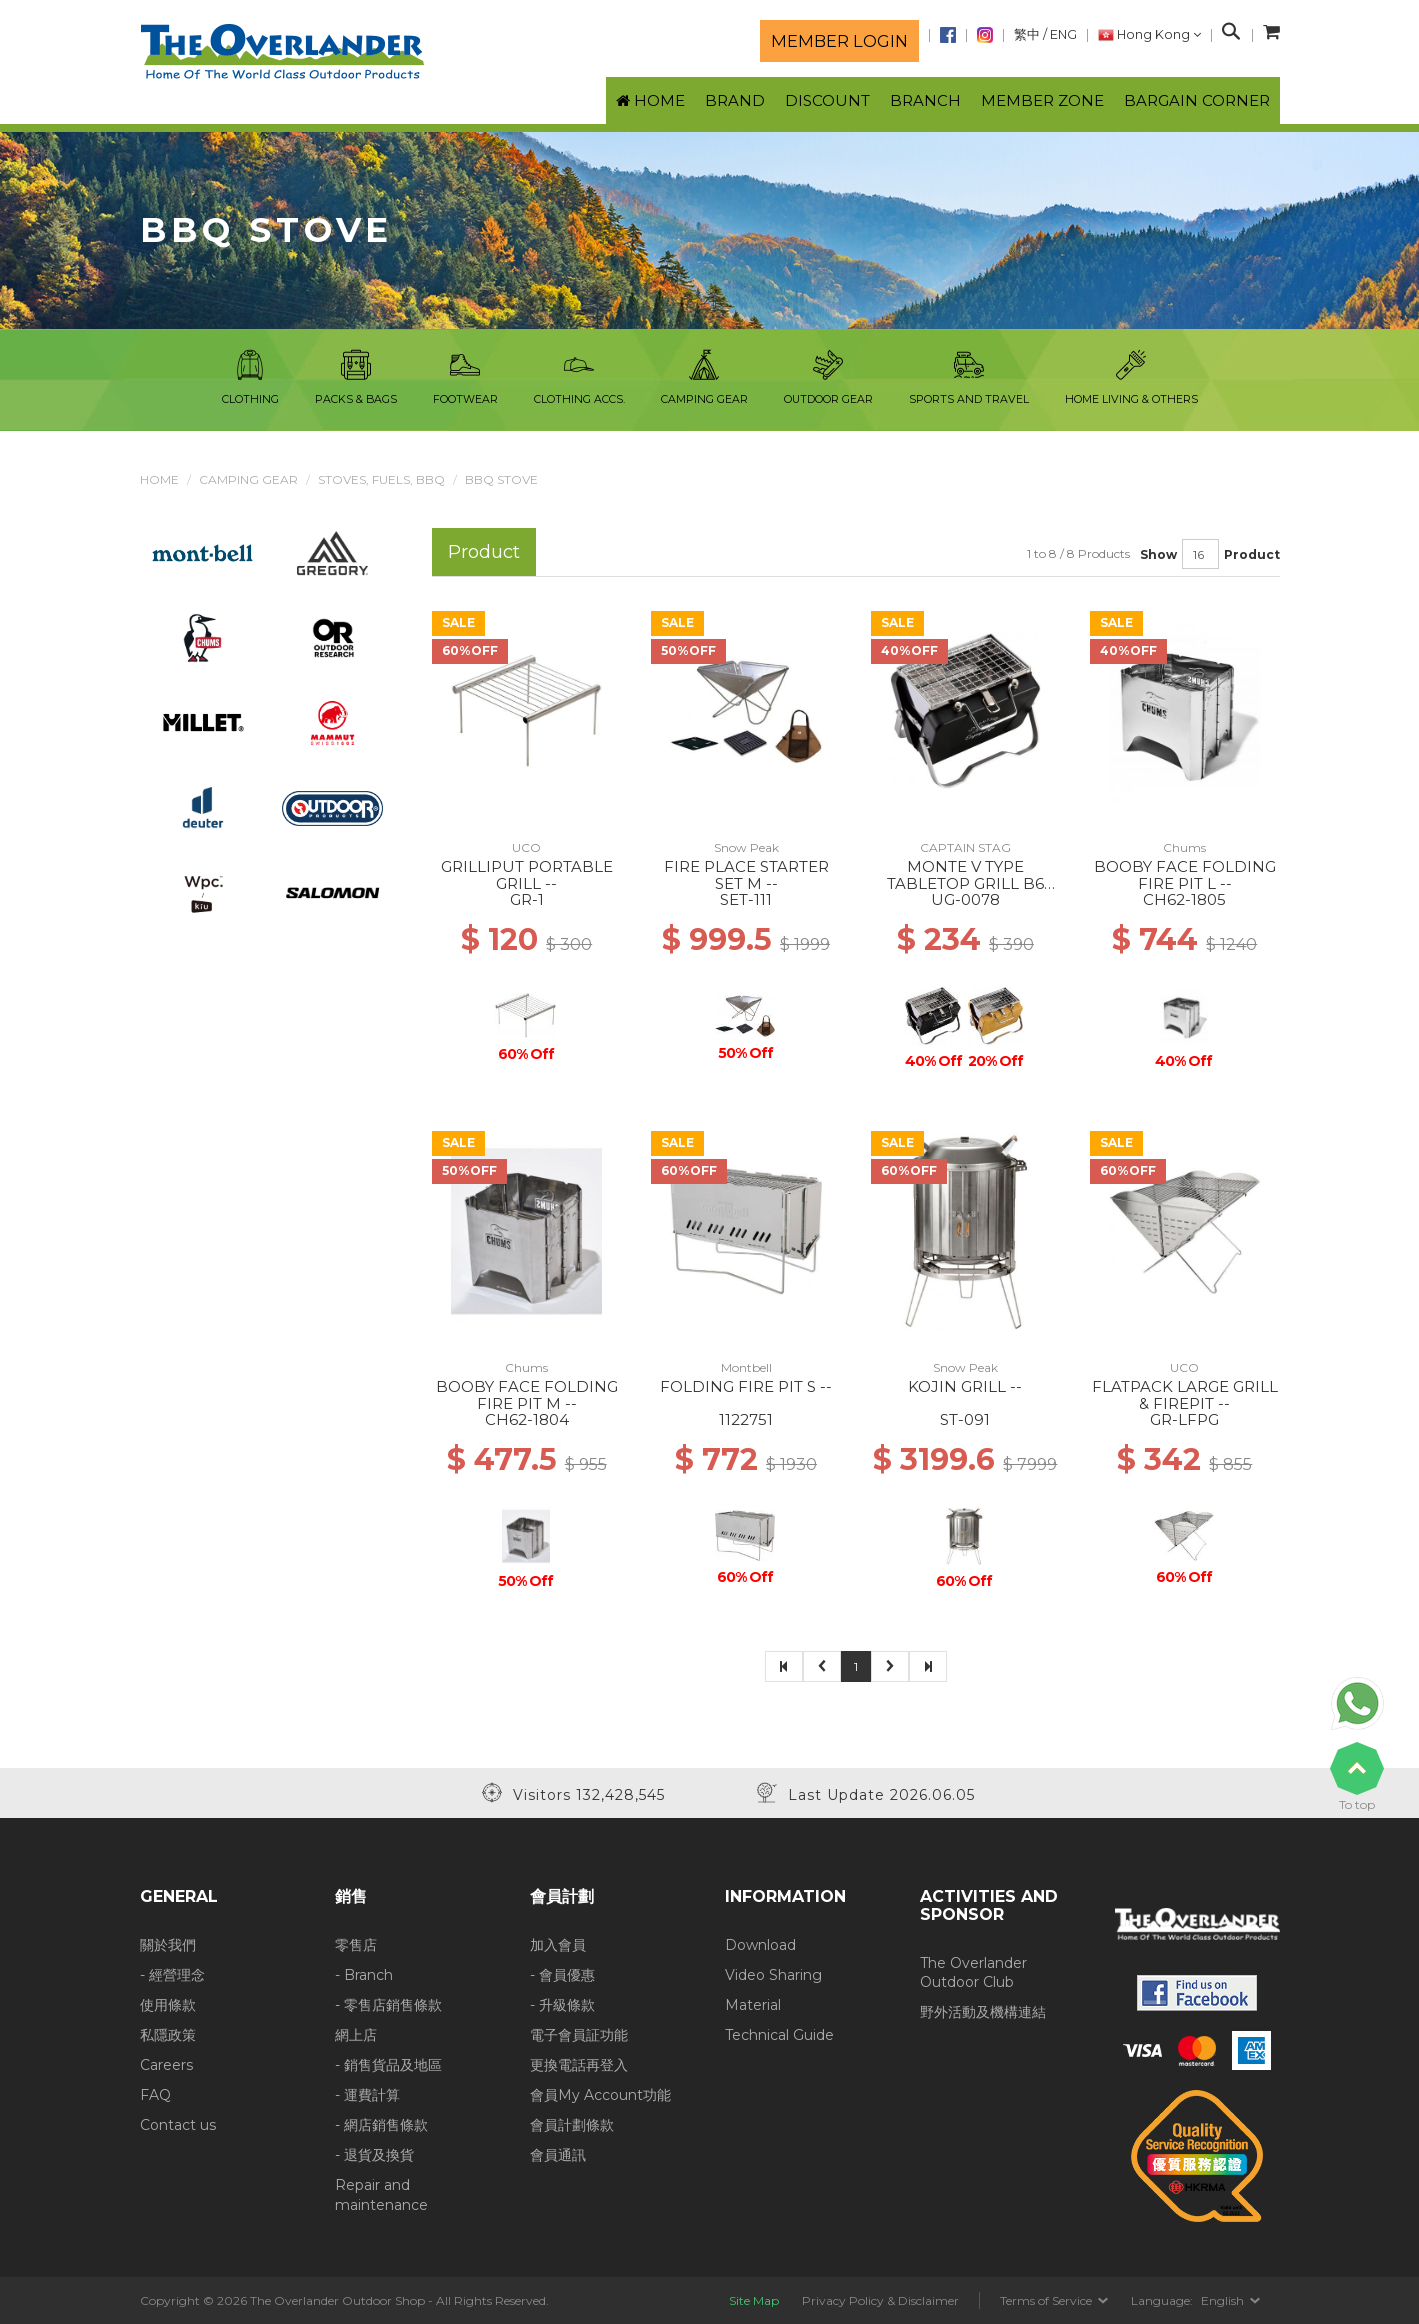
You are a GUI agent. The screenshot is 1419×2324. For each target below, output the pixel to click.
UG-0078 (965, 899)
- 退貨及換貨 (374, 2155)
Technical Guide (779, 2035)
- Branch (364, 1975)
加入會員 (558, 1945)
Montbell (746, 1367)
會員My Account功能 (600, 2095)
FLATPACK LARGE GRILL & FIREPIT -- (1185, 1395)
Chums (1184, 847)
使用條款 (168, 2005)
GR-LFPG (1184, 1419)
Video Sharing (773, 1975)
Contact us (178, 2125)
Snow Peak (746, 847)
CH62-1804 (527, 1419)
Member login (839, 41)
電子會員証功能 (579, 2035)
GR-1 (527, 899)
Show (1158, 554)
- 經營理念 (172, 1975)
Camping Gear (248, 479)
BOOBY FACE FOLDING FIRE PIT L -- (1185, 875)
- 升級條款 (562, 2005)
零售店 (356, 1945)
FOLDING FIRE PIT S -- (746, 1386)
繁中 (1027, 34)
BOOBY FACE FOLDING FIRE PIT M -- (527, 1395)
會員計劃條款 (572, 2125)
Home (159, 479)
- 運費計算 (367, 2095)
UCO (526, 847)
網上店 (356, 2035)
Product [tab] (484, 551)
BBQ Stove (501, 479)
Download (760, 1945)
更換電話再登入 (579, 2065)
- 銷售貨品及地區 (388, 2065)
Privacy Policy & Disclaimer (880, 2300)
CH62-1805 (1184, 899)
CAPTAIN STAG (965, 847)
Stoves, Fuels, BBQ (381, 479)
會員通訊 (558, 2155)
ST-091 (965, 1419)
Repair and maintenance (381, 2195)
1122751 (746, 1419)
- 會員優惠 (562, 1975)
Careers (166, 2065)
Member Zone (1042, 100)
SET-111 (746, 899)
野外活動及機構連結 (983, 2012)
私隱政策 (168, 2035)
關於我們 (168, 1945)
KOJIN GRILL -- (965, 1386)
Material (753, 2005)
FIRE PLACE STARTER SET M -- (746, 875)
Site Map (754, 2300)
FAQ (155, 2095)
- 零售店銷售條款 (388, 2005)
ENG (1063, 34)
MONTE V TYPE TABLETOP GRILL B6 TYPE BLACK (965, 883)
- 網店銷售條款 (381, 2125)
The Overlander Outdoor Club (973, 1973)
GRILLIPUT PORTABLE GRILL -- (527, 875)
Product (1252, 554)
